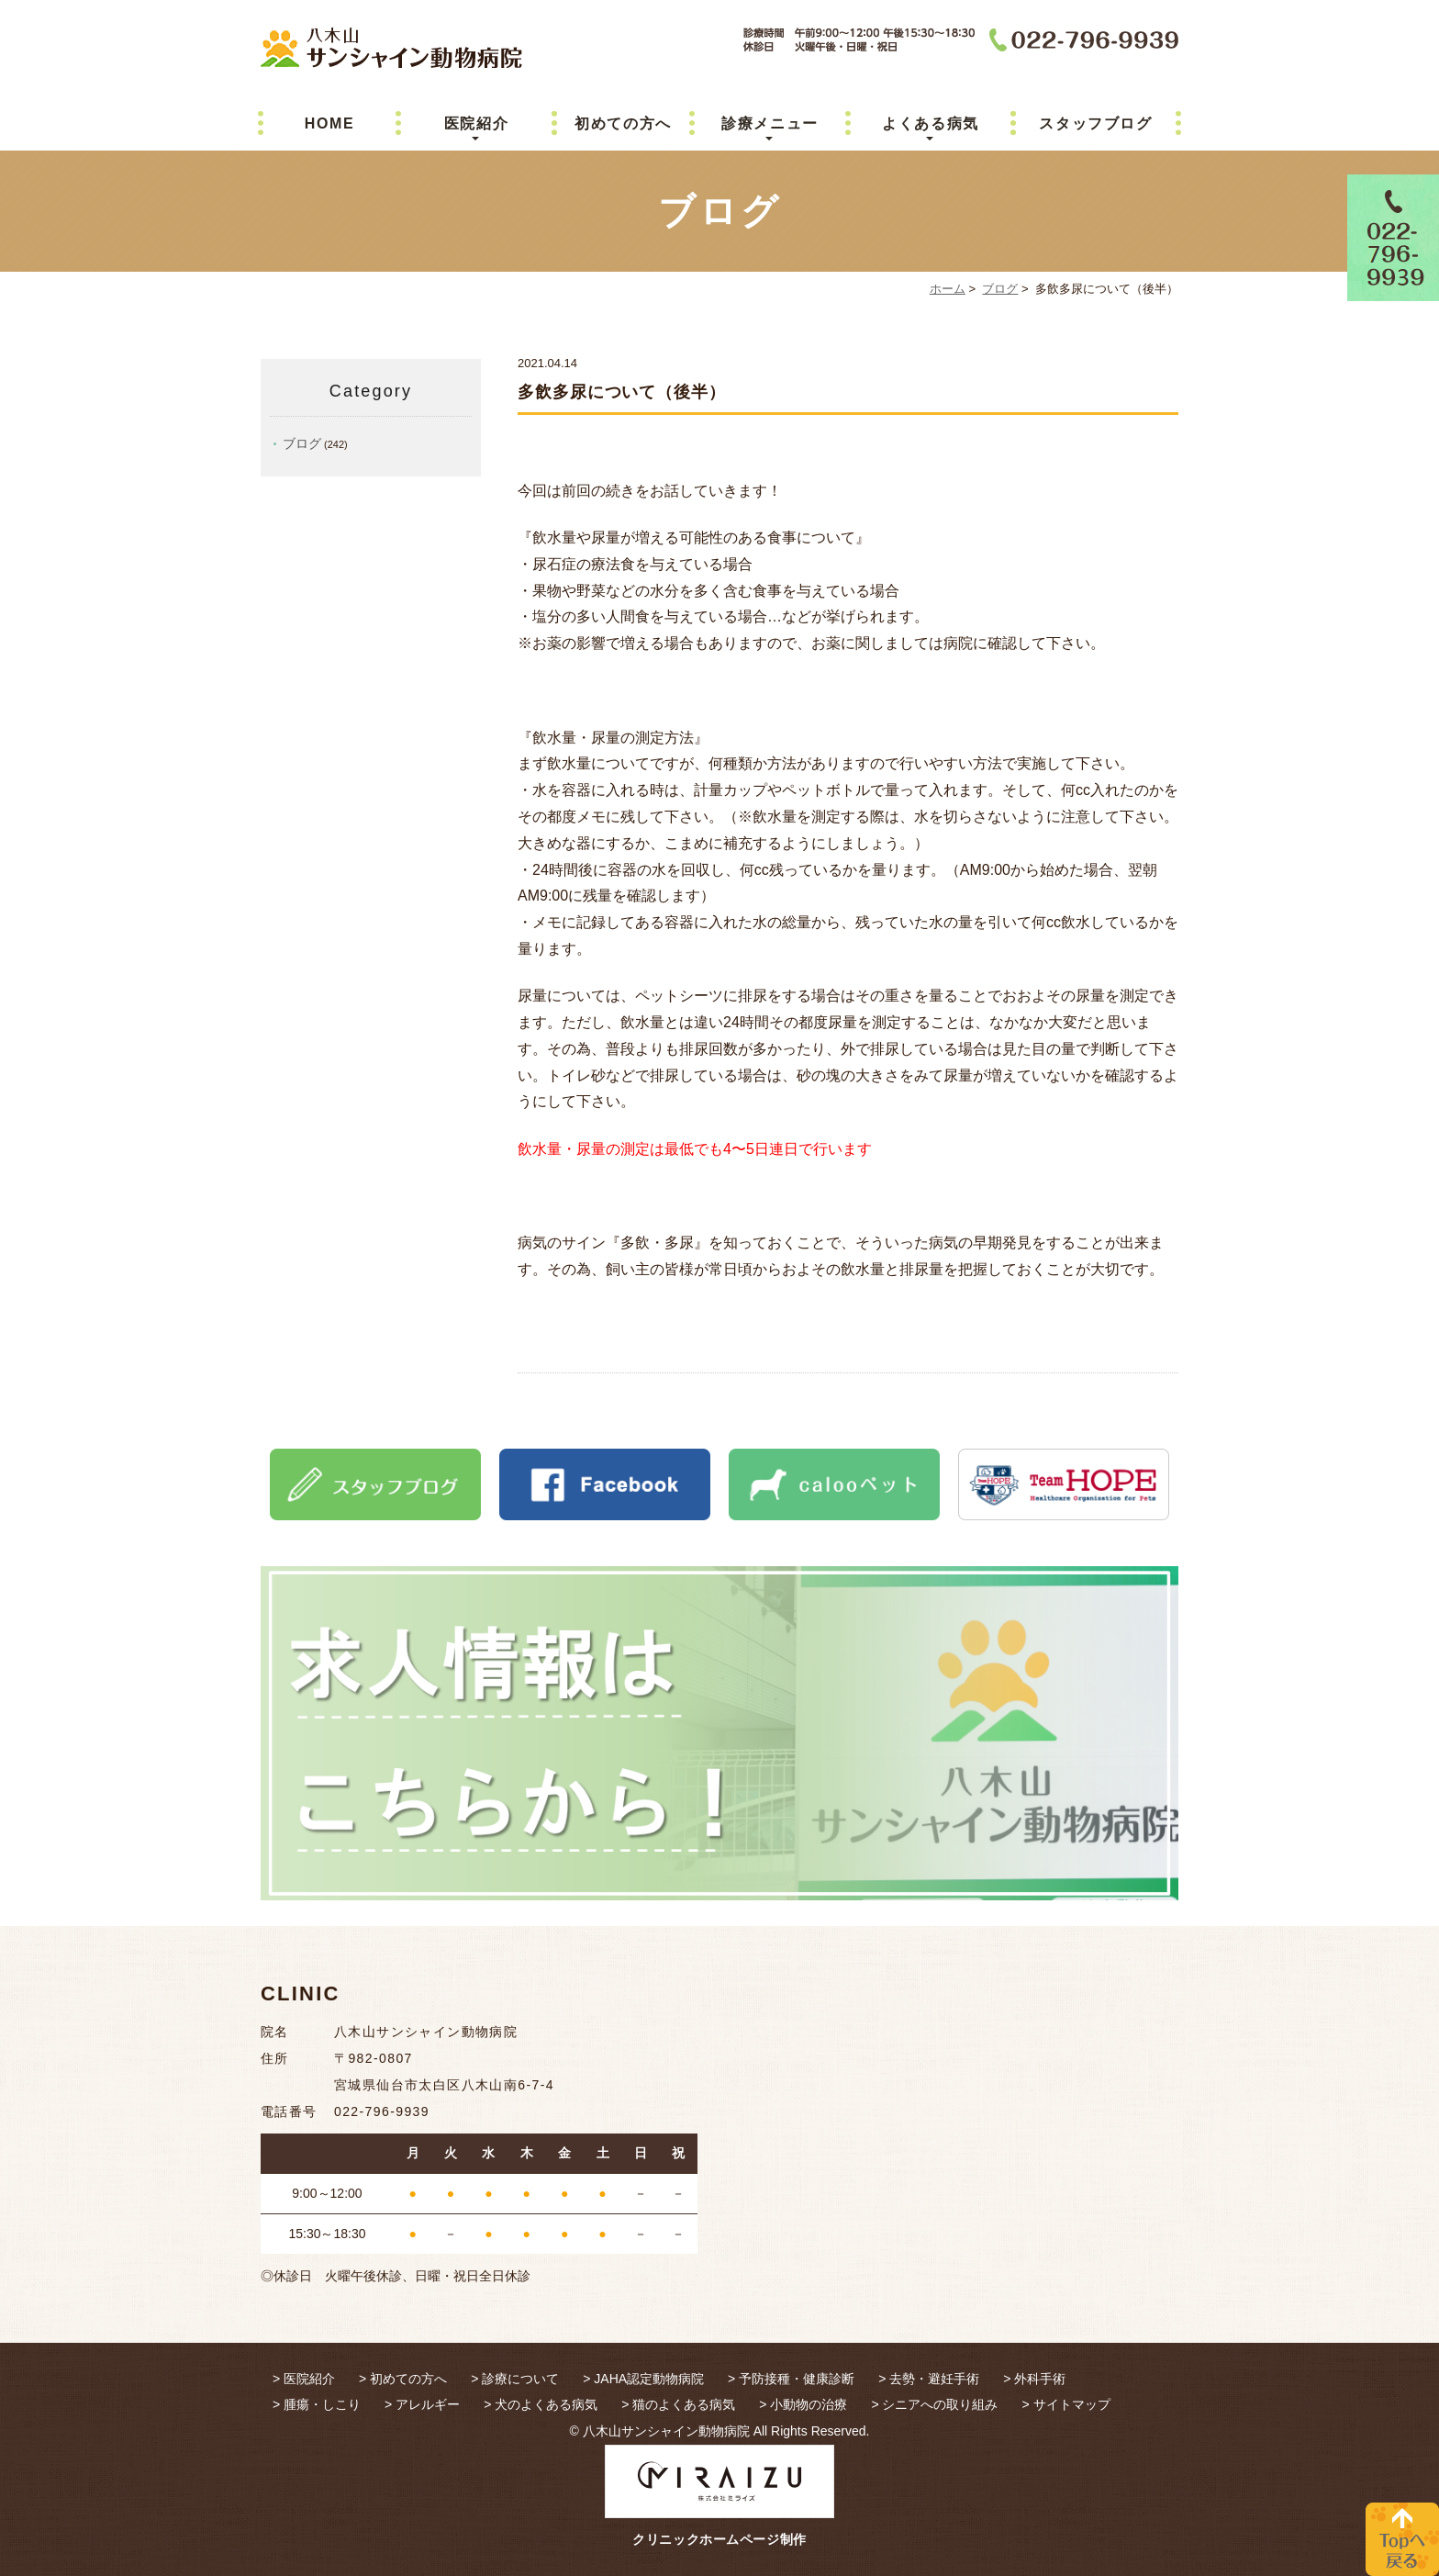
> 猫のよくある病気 (678, 2404)
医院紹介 (476, 123)
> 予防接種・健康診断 (791, 2378)
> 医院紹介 (304, 2378)
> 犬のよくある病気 (540, 2404)
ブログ (1000, 289)
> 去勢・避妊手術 (928, 2378)
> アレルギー (422, 2404)
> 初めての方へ (403, 2378)
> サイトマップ (1065, 2404)
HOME (329, 123)
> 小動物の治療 (803, 2404)
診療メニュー (770, 123)
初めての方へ (623, 123)
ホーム (947, 289)
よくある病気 (930, 123)
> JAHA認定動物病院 (643, 2378)
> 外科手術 (1034, 2378)
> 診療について (515, 2378)
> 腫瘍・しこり (317, 2404)
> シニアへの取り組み (934, 2404)
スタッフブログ (1095, 123)
